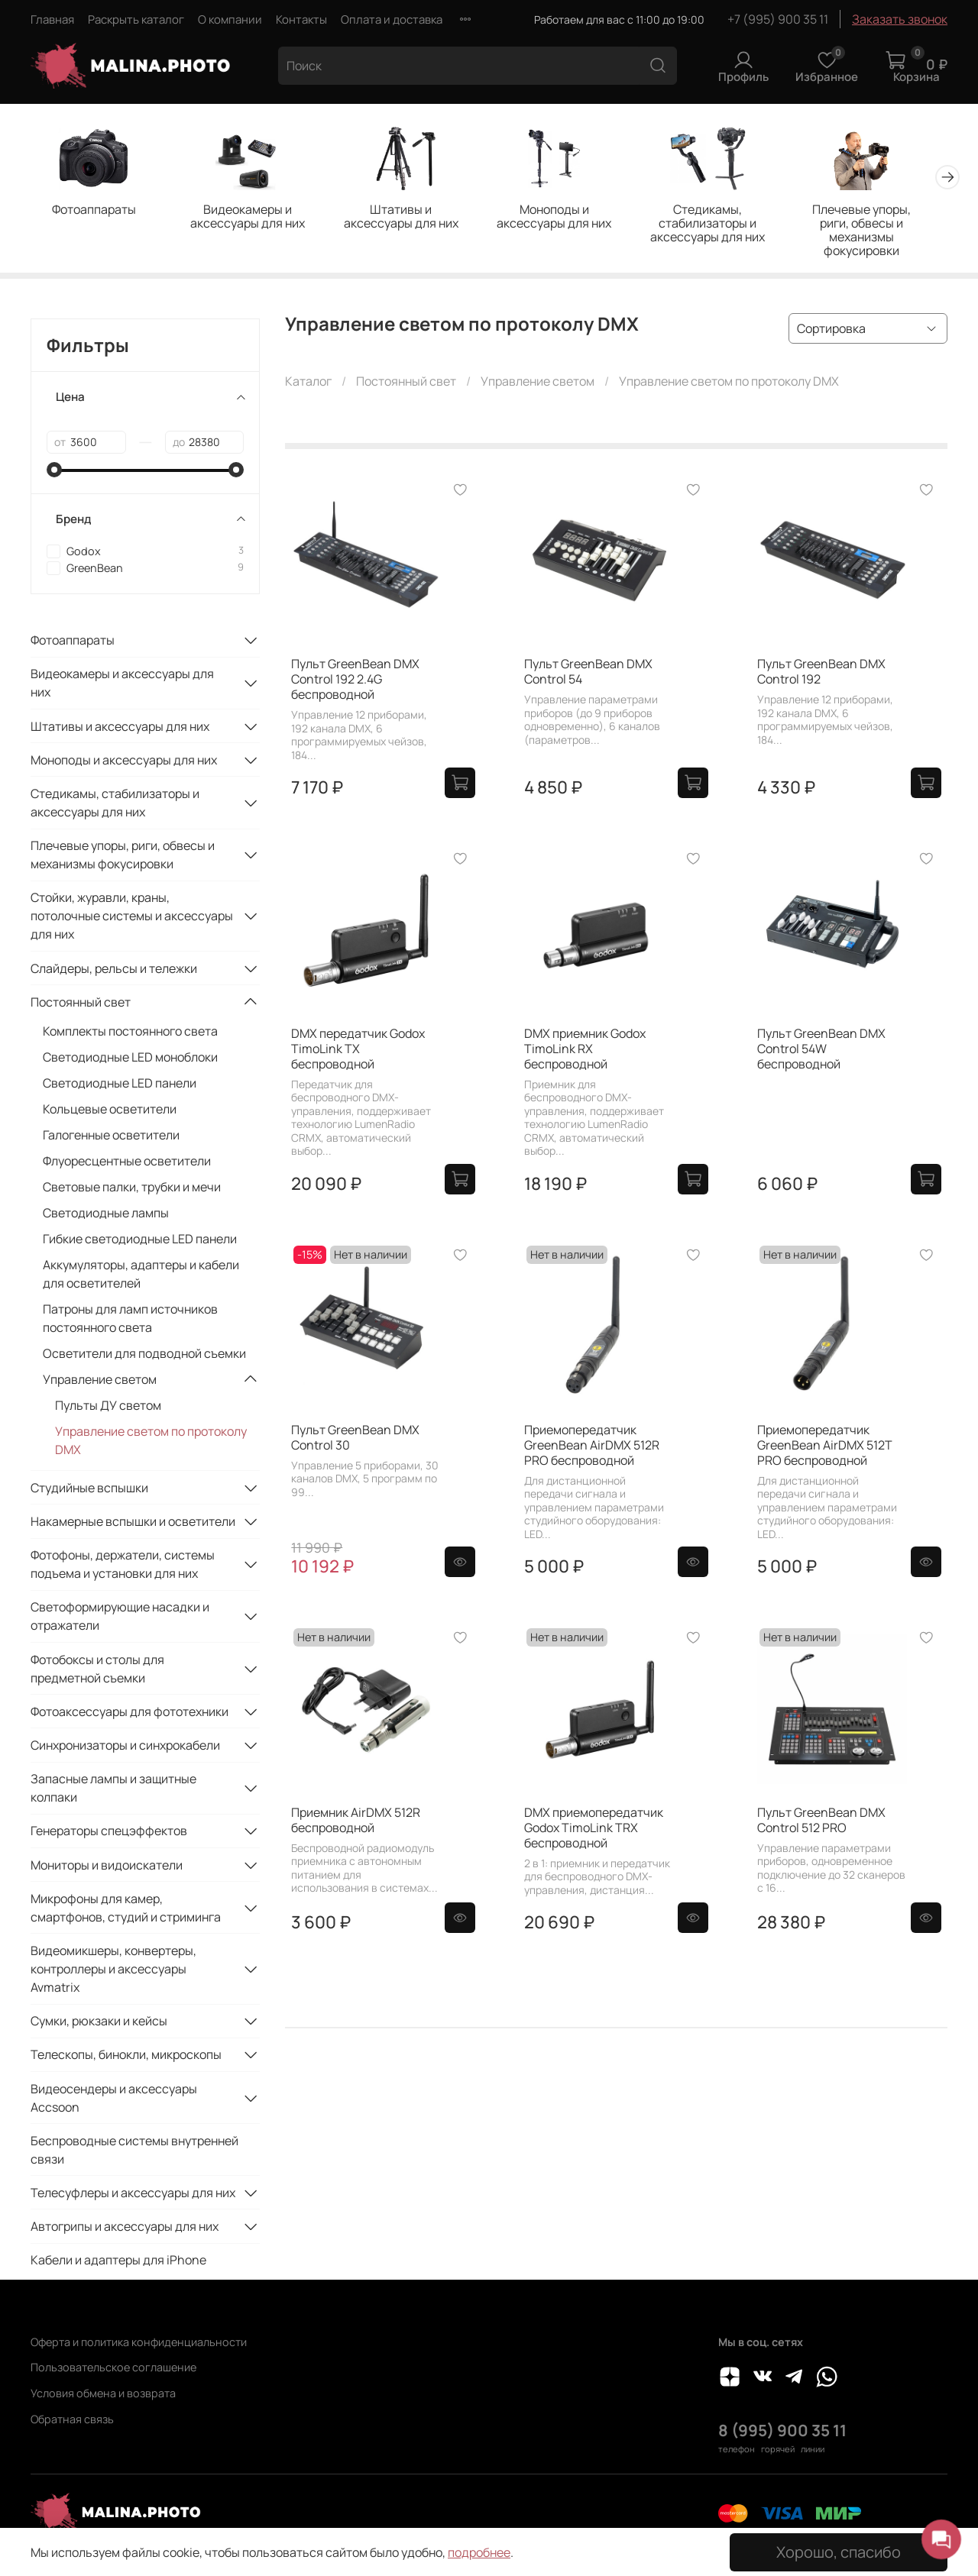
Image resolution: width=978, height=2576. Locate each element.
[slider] (54, 471)
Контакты (301, 19)
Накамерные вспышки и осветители (133, 1523)
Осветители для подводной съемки (144, 1355)
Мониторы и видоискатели (107, 1866)
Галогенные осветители (111, 1137)
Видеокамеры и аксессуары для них (253, 217)
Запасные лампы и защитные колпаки (113, 1790)
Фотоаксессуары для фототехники (129, 1713)
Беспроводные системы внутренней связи (134, 2151)
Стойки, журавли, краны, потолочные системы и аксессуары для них (132, 918)
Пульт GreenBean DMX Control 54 (588, 674)
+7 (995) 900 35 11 (777, 19)
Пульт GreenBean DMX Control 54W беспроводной (821, 1050)
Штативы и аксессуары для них (410, 217)
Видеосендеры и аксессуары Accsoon (114, 2099)
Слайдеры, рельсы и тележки (114, 970)
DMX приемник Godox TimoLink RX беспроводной (585, 1050)
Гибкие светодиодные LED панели (140, 1241)
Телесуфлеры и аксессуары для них (133, 2194)
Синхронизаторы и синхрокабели (125, 1747)
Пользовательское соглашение (113, 2367)
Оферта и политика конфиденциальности (139, 2342)
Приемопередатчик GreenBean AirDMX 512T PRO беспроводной (824, 1446)
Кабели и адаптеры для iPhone (118, 2262)
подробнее (479, 2552)
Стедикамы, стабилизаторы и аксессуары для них (725, 224)
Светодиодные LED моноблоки (130, 1059)
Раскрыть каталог (136, 19)
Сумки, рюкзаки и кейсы (99, 2023)
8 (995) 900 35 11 (782, 2430)
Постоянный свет (406, 382)
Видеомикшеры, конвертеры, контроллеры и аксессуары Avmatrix (113, 1970)
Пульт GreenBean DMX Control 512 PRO (821, 1821)
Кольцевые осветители (109, 1111)
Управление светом (537, 382)
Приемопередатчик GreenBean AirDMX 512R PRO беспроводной (591, 1446)
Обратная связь (72, 2419)
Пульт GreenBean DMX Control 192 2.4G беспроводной (355, 681)
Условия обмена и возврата (103, 2393)
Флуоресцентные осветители (127, 1163)
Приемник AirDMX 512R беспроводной (355, 1821)
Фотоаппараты (95, 210)
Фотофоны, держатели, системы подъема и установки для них (123, 1566)
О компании (230, 19)
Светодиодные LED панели (119, 1085)
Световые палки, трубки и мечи (132, 1189)
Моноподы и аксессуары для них (567, 217)
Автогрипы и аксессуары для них (125, 2228)
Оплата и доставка (391, 19)
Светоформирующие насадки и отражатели (120, 1618)
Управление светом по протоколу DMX (151, 1442)
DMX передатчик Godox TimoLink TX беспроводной (358, 1050)
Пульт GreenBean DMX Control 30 (355, 1439)
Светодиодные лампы (106, 1215)
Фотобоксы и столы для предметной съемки (97, 1670)
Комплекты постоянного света (130, 1033)
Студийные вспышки (89, 1489)
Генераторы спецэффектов (109, 1833)
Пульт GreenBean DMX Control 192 (821, 674)
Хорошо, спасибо (838, 2552)
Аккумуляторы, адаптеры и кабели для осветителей (141, 1276)
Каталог (308, 382)
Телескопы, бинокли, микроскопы (126, 2056)
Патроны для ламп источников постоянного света (130, 1320)
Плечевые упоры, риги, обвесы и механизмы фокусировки (882, 224)
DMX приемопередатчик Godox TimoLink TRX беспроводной (593, 1829)
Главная (52, 19)
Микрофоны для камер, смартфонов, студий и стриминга (126, 1909)
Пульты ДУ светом (108, 1407)
